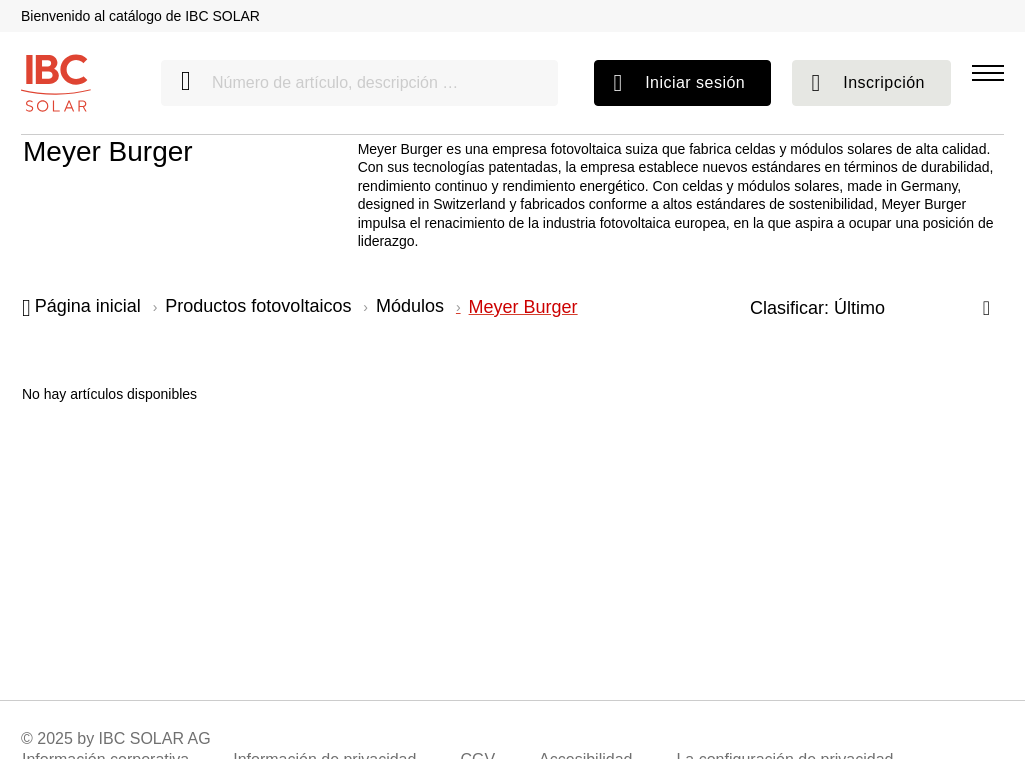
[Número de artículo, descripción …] (359, 83)
